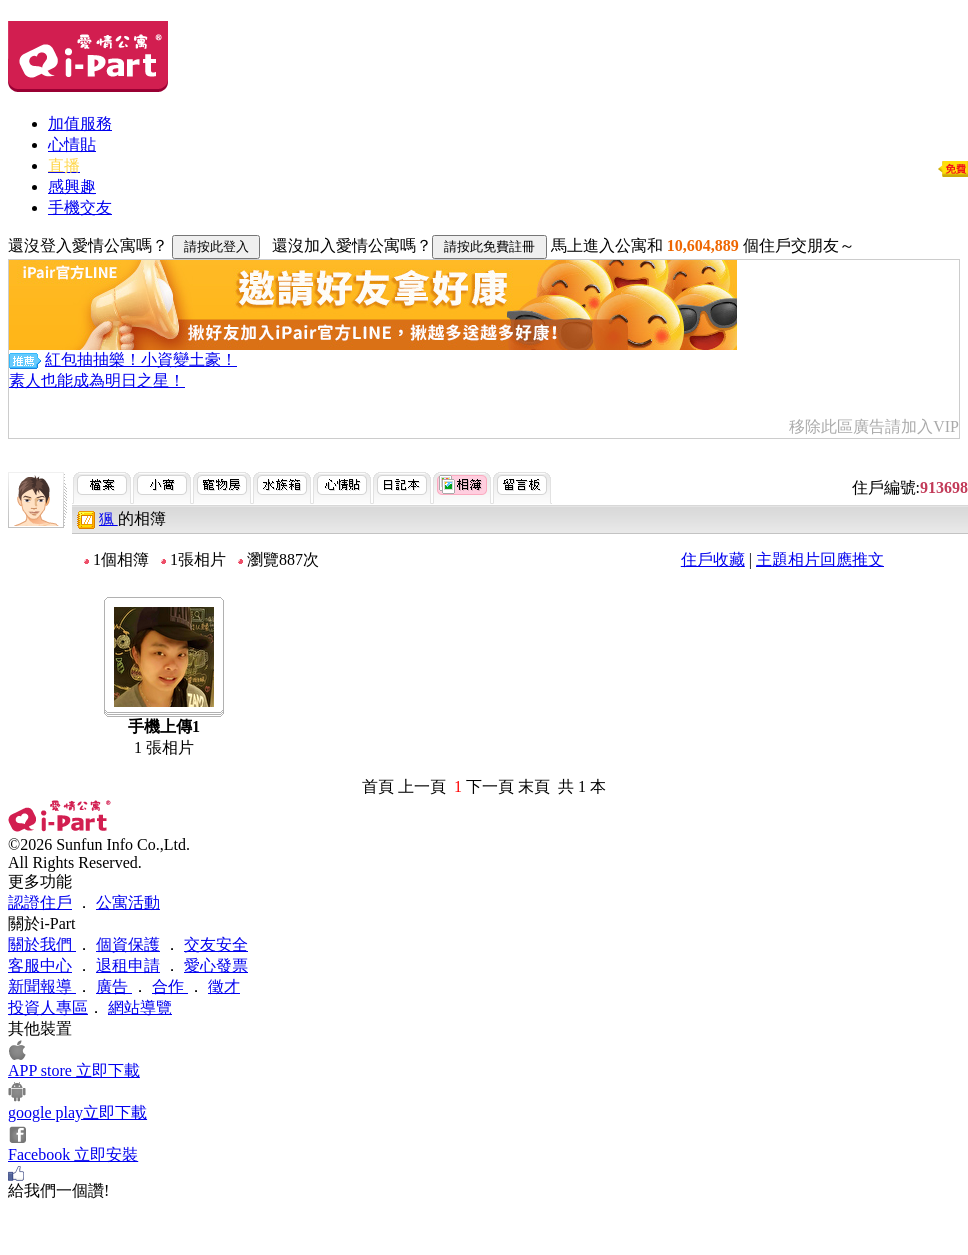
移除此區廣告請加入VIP (874, 426)
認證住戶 (40, 902)
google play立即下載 (77, 1112)
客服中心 (40, 965)
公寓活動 (128, 902)
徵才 (224, 986)
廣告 (114, 986)
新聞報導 (42, 986)
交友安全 (216, 944)
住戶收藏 (713, 559)
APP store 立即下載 (74, 1070)
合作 (170, 986)
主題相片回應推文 (820, 559)
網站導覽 (140, 1007)
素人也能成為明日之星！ (97, 380)
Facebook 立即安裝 (73, 1154)
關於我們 (42, 944)
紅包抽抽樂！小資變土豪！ (141, 359)
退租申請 (128, 965)
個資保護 (128, 944)
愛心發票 (216, 965)
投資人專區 (48, 1007)
